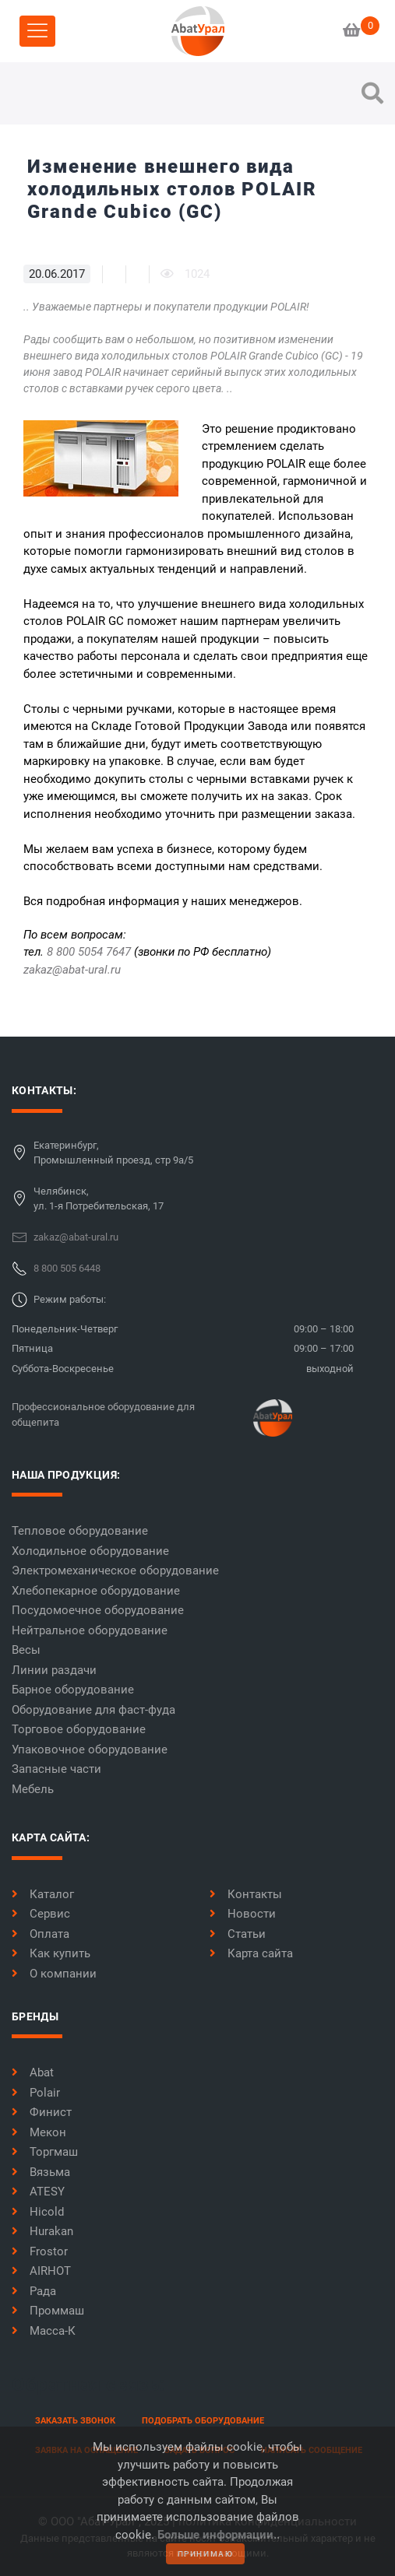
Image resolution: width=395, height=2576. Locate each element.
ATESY (38, 2192)
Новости (243, 1914)
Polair (36, 2093)
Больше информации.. (218, 2535)
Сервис (41, 1914)
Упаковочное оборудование (90, 1749)
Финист (42, 2112)
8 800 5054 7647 (89, 952)
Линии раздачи (54, 1670)
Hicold (38, 2212)
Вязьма (41, 2172)
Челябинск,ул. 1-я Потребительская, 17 (99, 1199)
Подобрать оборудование (203, 2421)
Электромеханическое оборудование (115, 1570)
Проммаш (48, 2311)
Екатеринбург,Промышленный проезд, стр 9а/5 (113, 1153)
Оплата (40, 1934)
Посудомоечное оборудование (98, 1610)
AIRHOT (41, 2271)
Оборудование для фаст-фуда (93, 1710)
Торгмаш (45, 2152)
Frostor (40, 2251)
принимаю (206, 2554)
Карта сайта (251, 1953)
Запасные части (56, 1769)
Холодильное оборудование (90, 1551)
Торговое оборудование (79, 1729)
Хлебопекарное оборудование (96, 1591)
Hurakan (42, 2231)
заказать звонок (75, 2421)
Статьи (238, 1934)
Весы (26, 1650)
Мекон (39, 2132)
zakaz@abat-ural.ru (72, 970)
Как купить (51, 1953)
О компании (54, 1974)
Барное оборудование (73, 1690)
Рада (34, 2291)
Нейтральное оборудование (90, 1630)
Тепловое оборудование (80, 1531)
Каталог (43, 1894)
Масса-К (44, 2331)
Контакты (246, 1894)
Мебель (33, 1789)
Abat (33, 2072)
